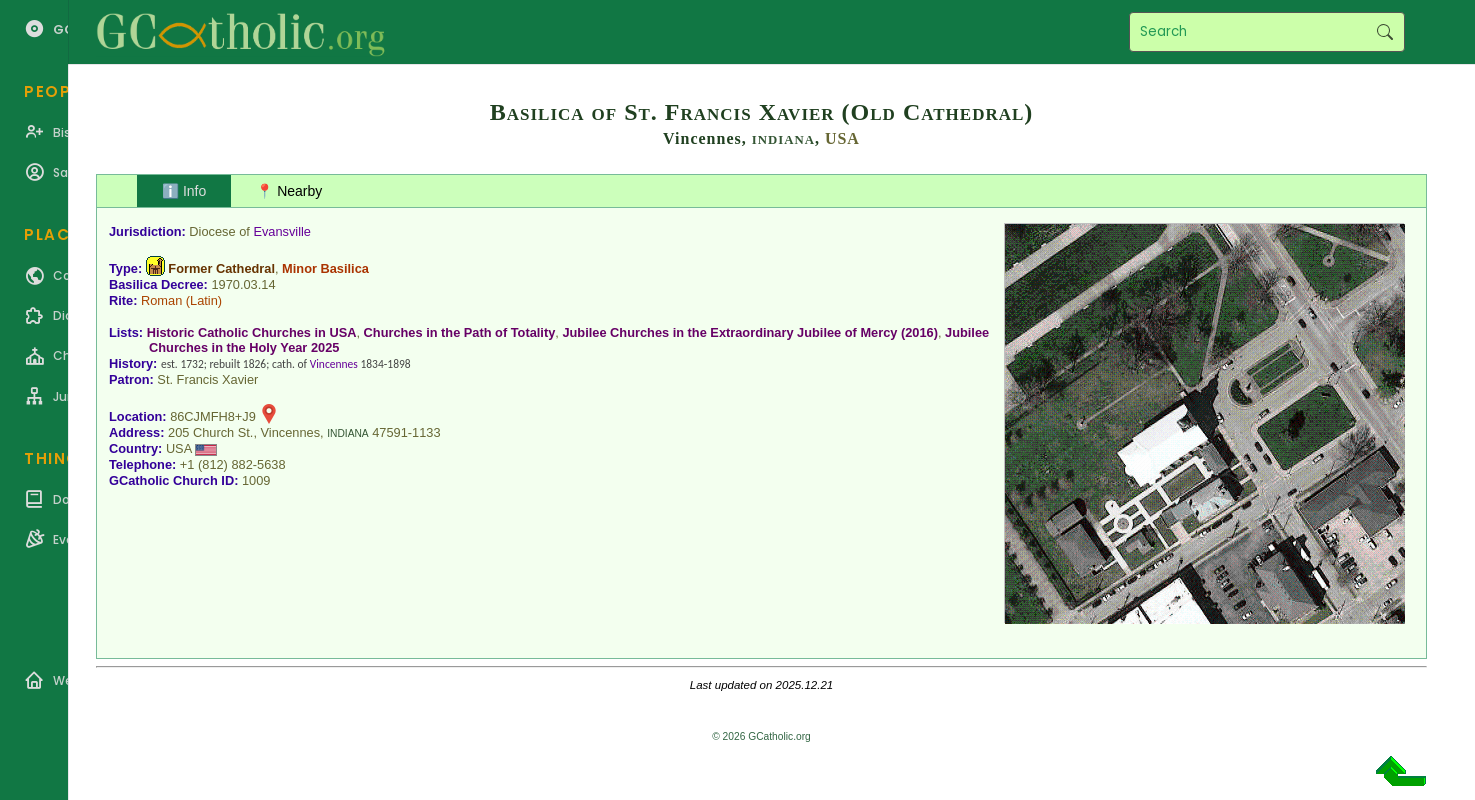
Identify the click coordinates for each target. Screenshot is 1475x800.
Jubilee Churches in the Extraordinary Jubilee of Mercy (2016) (750, 332)
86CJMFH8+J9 (213, 416)
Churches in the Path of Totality (460, 332)
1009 (256, 480)
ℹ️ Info (184, 191)
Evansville (282, 231)
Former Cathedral (221, 268)
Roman (161, 300)
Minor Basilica (325, 268)
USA (842, 138)
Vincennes (334, 364)
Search (1384, 32)
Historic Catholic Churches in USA (252, 332)
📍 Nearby (289, 191)
